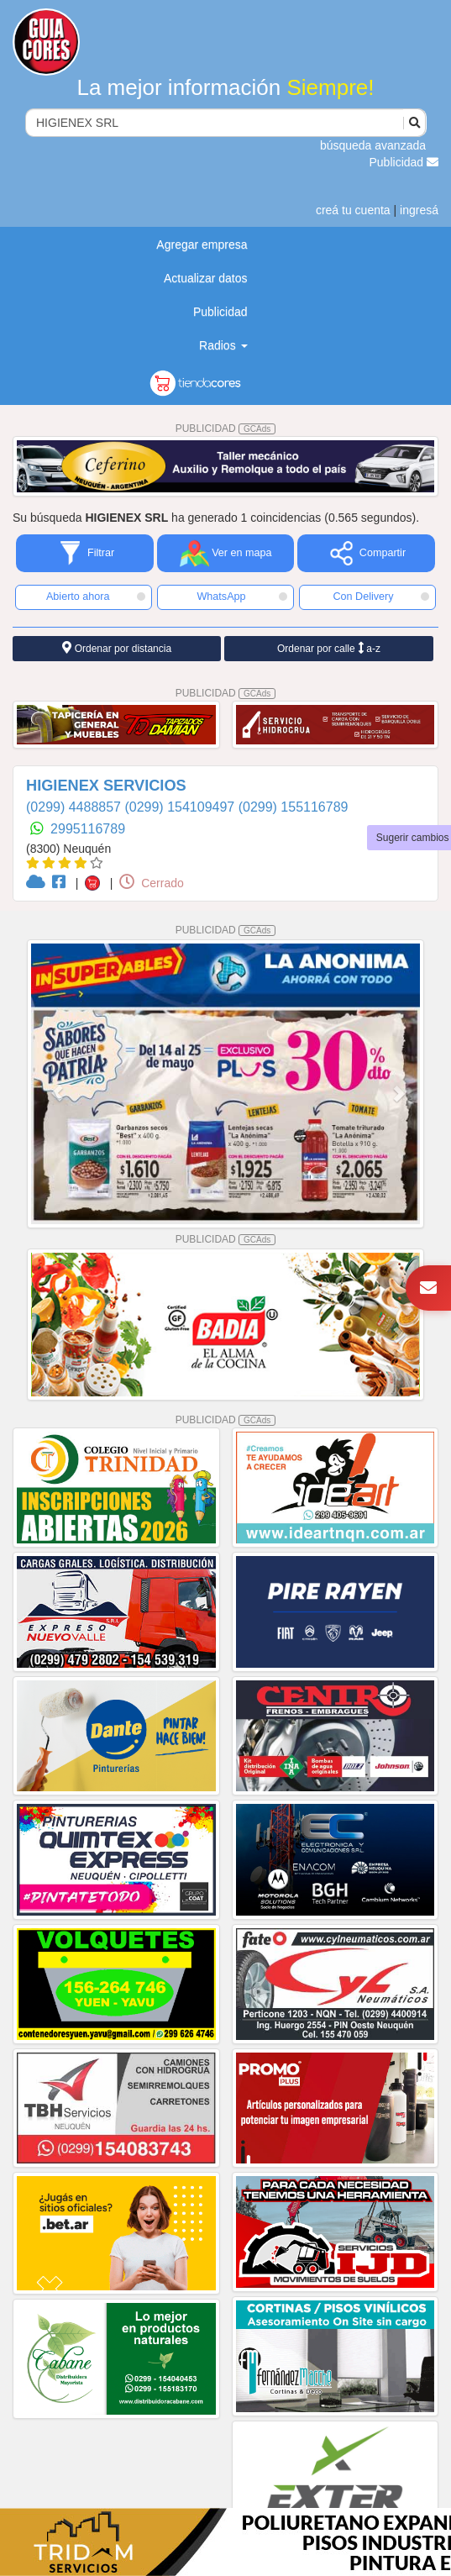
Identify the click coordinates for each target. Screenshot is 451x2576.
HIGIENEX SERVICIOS (106, 785)
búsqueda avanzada (373, 145)
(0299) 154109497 (181, 807)
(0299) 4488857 (75, 807)
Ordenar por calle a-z (328, 648)
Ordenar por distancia (116, 648)
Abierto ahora (95, 596)
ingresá (419, 210)
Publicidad (404, 162)
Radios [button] (223, 345)
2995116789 (87, 829)
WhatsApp (242, 596)
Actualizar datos (206, 278)
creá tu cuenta (353, 210)
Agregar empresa (201, 244)
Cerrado (151, 883)
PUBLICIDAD (226, 428)
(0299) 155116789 (294, 807)
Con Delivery (381, 596)
